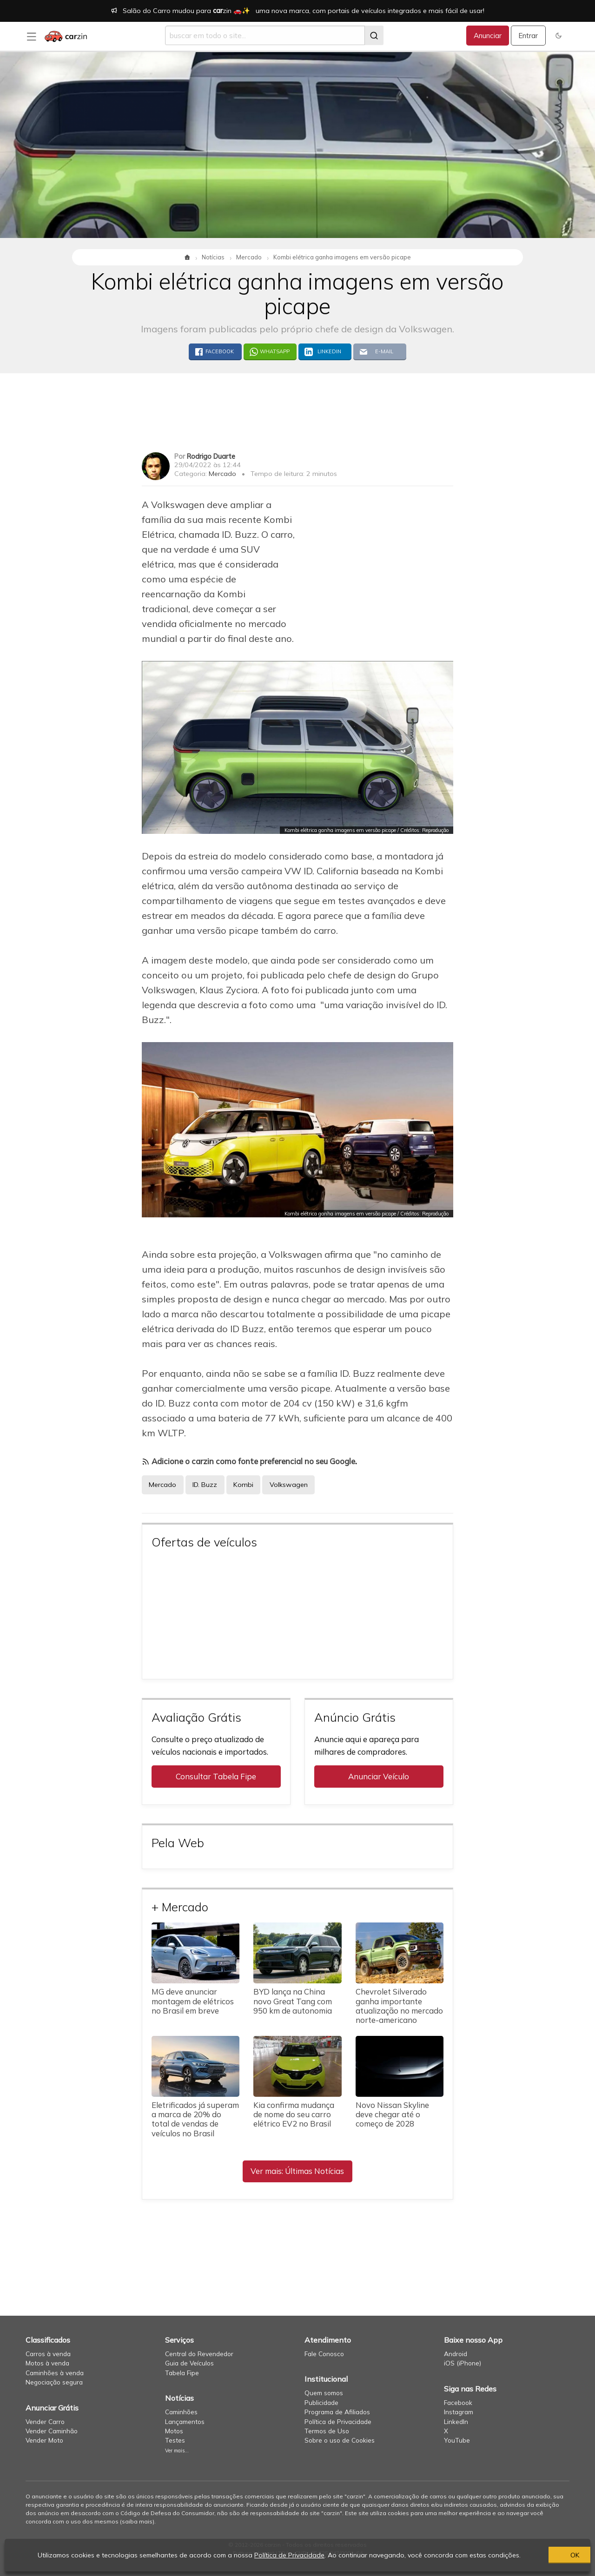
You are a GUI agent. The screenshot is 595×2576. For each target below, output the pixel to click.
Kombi (243, 1484)
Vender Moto (44, 2440)
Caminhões (181, 2412)
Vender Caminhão (52, 2431)
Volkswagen (289, 1484)
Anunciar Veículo (378, 1776)
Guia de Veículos (189, 2363)
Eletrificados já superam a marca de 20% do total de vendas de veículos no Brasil (195, 2119)
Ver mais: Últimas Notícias (297, 2171)
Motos (174, 2431)
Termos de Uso (326, 2431)
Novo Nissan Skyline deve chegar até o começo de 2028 (392, 2114)
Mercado (222, 473)
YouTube (457, 2440)
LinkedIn (456, 2421)
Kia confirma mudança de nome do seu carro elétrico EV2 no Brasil (293, 2114)
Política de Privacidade (337, 2421)
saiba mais (137, 2521)
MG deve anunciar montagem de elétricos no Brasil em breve (193, 2001)
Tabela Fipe (182, 2373)
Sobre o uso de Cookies (339, 2440)
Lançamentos (185, 2421)
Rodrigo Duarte (211, 456)
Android (455, 2354)
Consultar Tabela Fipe (216, 1776)
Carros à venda (48, 2354)
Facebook (458, 2402)
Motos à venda (47, 2363)
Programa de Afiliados (337, 2412)
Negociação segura (54, 2382)
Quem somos (323, 2393)
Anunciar (488, 35)
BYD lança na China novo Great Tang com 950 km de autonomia (292, 2001)
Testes (175, 2440)
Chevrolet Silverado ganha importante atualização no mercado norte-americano (399, 2005)
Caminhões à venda (55, 2373)
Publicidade (321, 2402)
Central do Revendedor (199, 2354)
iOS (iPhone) (462, 2363)
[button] (558, 36)
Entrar (528, 35)
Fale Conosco (324, 2354)
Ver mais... (177, 2450)
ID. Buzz (204, 1484)
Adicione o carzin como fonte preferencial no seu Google (253, 1461)
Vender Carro (45, 2421)
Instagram (458, 2412)
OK (536, 2555)
